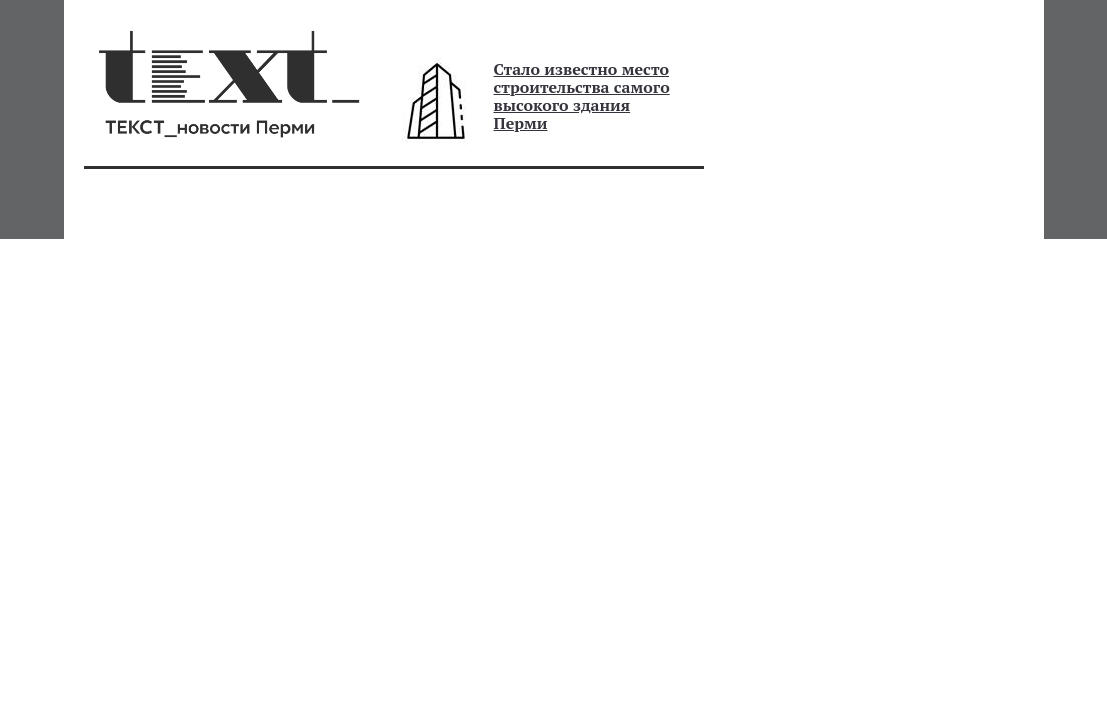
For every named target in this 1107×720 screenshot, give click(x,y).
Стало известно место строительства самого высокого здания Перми (582, 96)
